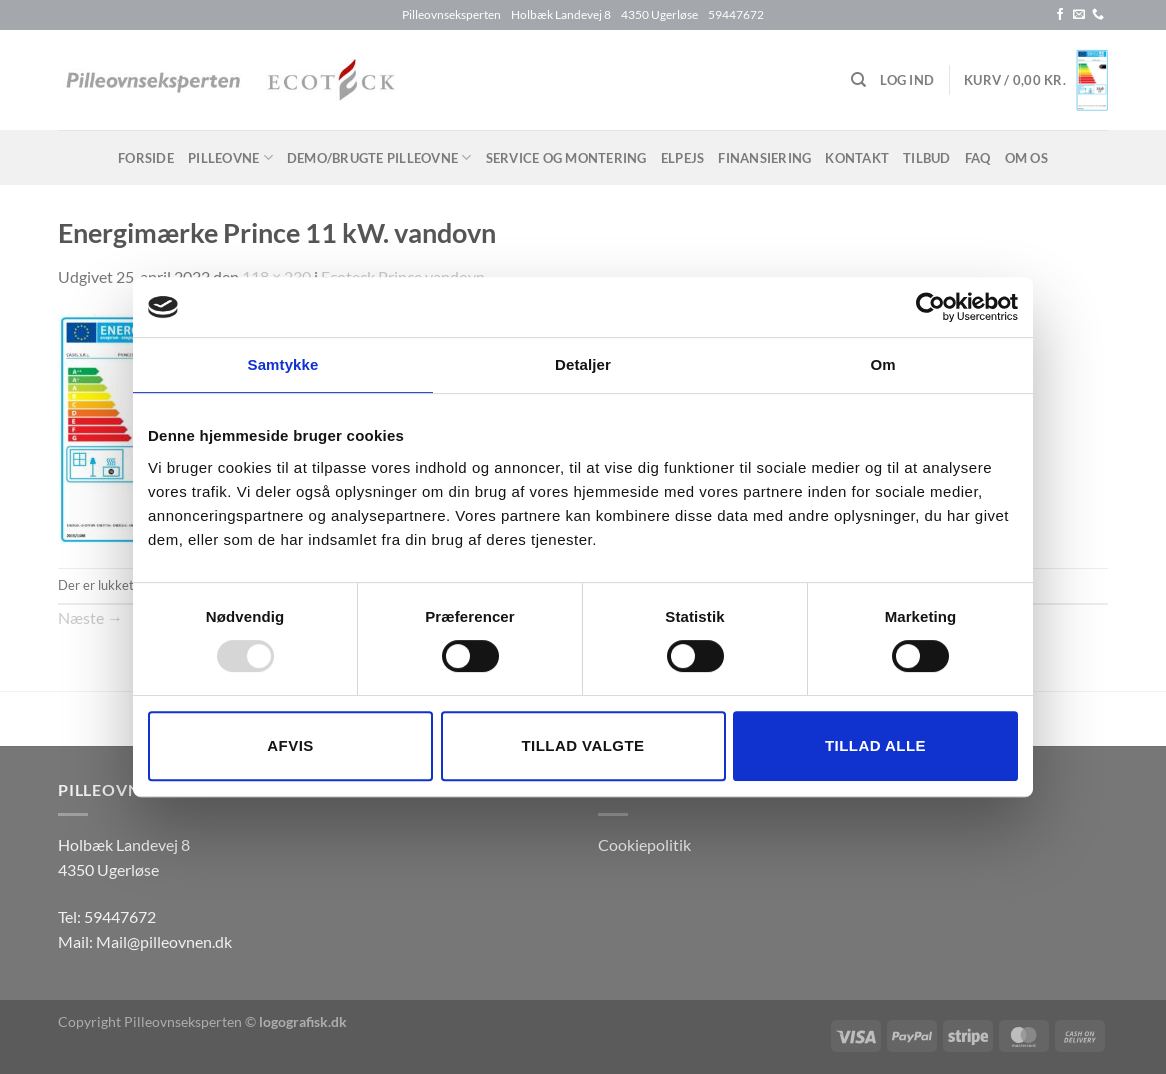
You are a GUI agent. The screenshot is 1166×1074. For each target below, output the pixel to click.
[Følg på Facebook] (1060, 15)
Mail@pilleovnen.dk (164, 941)
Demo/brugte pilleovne (379, 157)
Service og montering (566, 158)
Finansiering (764, 158)
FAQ (978, 158)
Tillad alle (875, 745)
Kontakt (857, 158)
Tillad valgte (582, 745)
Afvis (290, 745)
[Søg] (858, 80)
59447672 (120, 916)
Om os (1026, 158)
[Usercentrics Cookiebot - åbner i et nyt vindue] (930, 307)
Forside (146, 158)
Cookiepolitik (644, 844)
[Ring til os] (1098, 15)
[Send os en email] (1079, 15)
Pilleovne (230, 157)
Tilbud (927, 158)
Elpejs (683, 158)
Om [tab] (882, 364)
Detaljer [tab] (583, 364)
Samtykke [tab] (283, 364)
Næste (90, 617)
